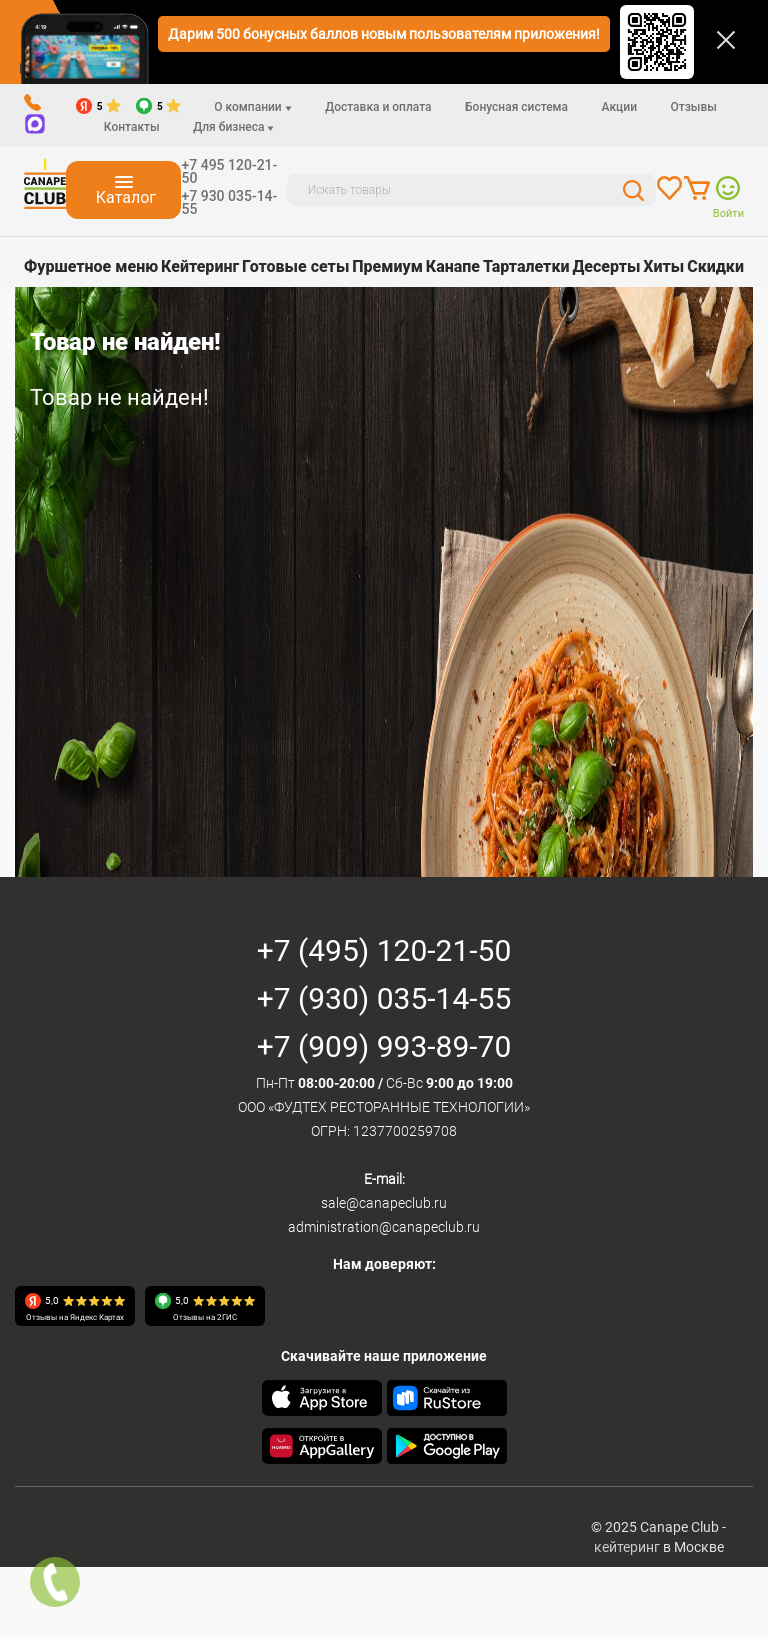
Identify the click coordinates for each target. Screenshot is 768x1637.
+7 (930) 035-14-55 (384, 998)
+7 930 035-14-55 (229, 202)
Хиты (663, 266)
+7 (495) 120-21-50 (384, 950)
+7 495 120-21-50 (229, 171)
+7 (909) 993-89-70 (384, 1046)
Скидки (715, 266)
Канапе (453, 266)
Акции (619, 107)
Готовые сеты (295, 266)
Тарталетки (526, 266)
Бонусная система (516, 107)
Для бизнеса (233, 127)
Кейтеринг (200, 266)
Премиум (387, 266)
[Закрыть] (726, 40)
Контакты (132, 127)
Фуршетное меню (91, 266)
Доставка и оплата (378, 107)
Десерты (606, 266)
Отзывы (693, 107)
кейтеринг (627, 1547)
